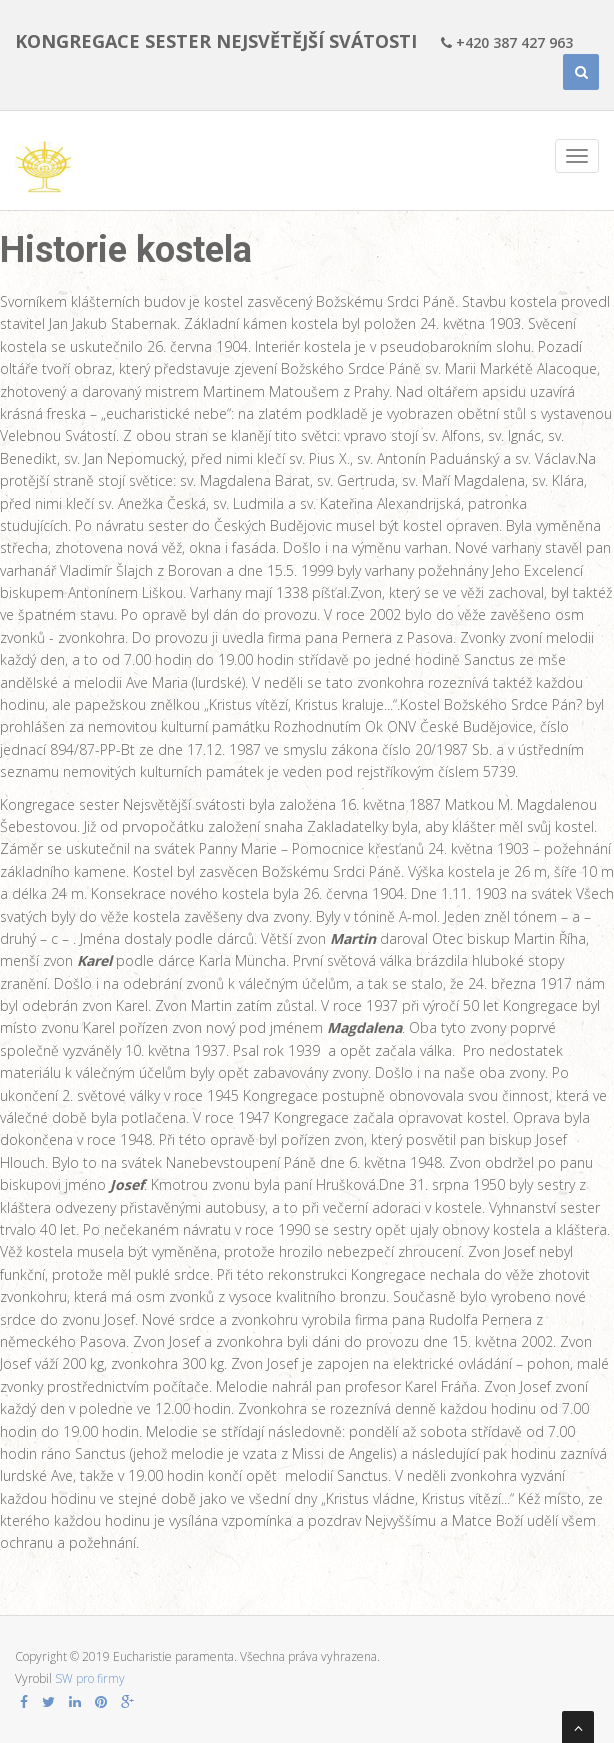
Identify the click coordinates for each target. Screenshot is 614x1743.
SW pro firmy (90, 1678)
